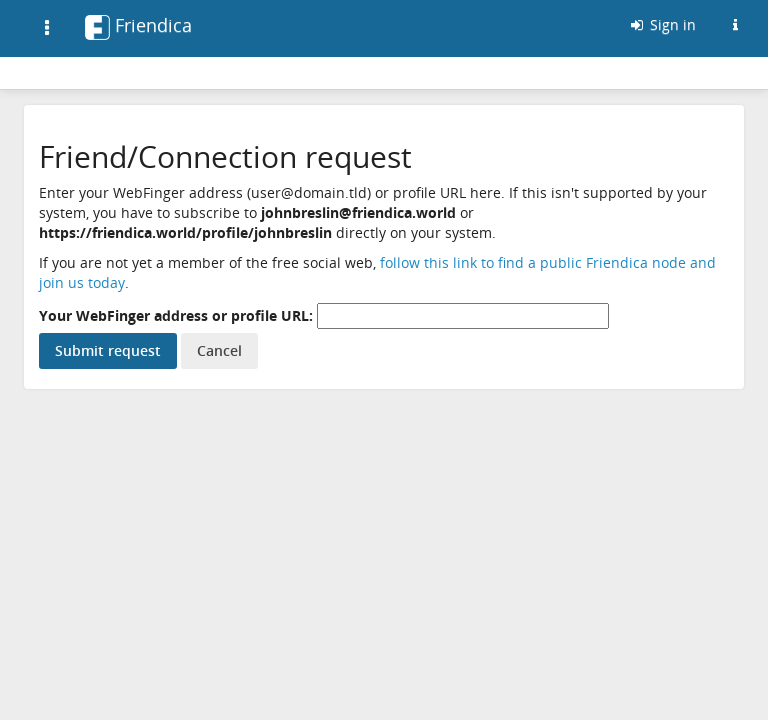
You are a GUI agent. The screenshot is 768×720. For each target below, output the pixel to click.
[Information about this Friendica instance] (735, 25)
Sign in (662, 24)
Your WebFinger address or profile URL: (176, 315)
